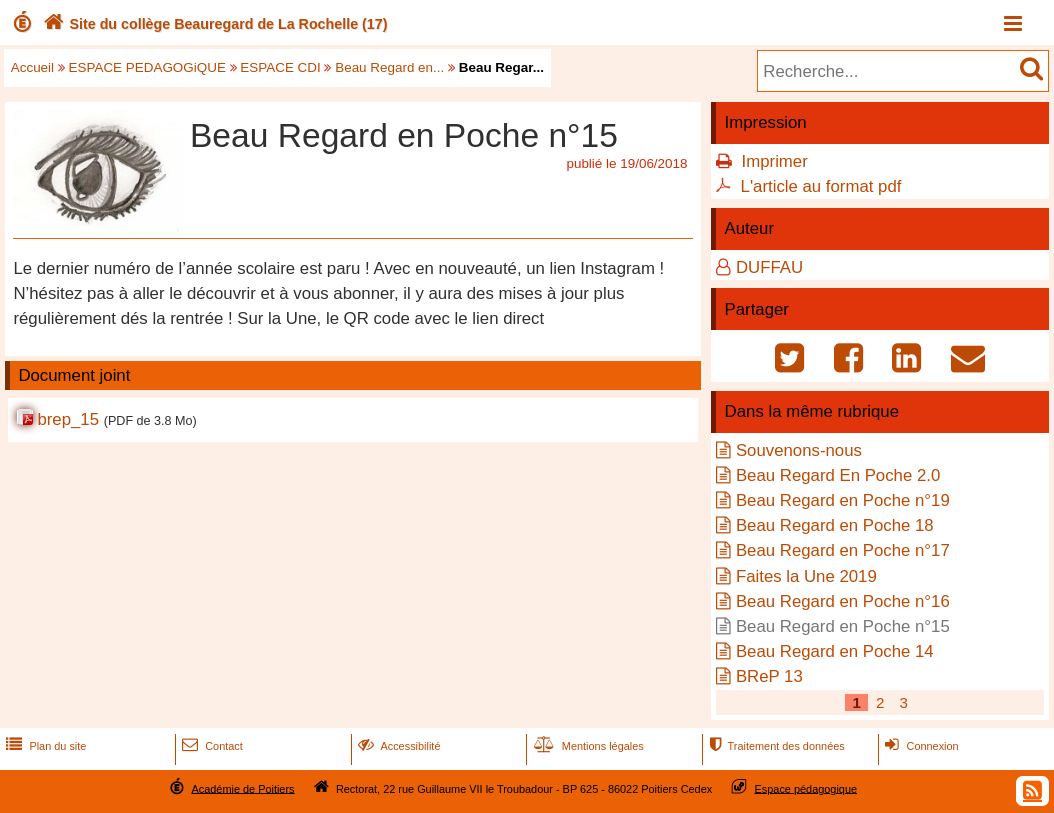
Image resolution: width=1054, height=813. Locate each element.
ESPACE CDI (280, 67)
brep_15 (68, 419)
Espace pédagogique (806, 788)
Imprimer (775, 161)
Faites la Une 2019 (806, 576)
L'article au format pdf (821, 186)
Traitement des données (774, 746)
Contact (210, 746)
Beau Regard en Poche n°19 (843, 500)
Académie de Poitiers (242, 788)
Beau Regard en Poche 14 (835, 651)
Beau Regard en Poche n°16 (843, 601)
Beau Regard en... (389, 67)
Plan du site (44, 746)
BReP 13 (769, 676)
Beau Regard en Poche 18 (835, 525)
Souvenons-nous (799, 450)
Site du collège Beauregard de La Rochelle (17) (213, 24)
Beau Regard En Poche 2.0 (838, 475)
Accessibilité (397, 746)
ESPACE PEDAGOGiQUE (147, 67)
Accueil (32, 67)
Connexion (919, 746)
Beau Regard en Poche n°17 (843, 550)
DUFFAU (769, 267)
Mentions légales (587, 746)
